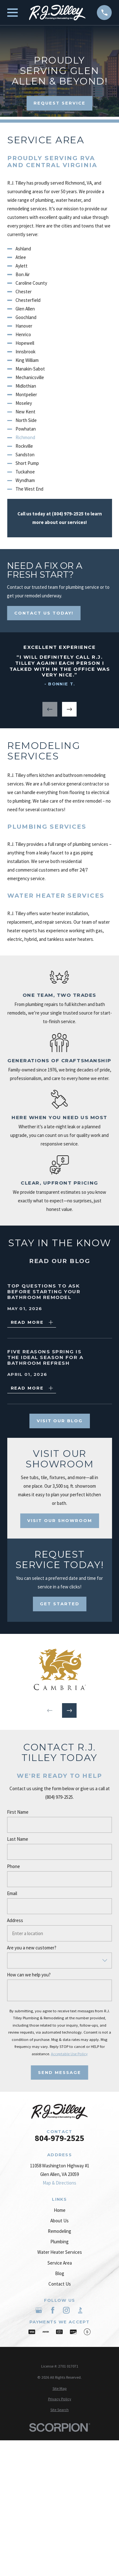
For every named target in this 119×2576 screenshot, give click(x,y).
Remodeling (59, 2231)
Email (12, 1893)
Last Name (17, 1839)
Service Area (59, 2263)
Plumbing (59, 2242)
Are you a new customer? (31, 1948)
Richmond (25, 437)
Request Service (59, 102)
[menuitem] (59, 2388)
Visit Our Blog (59, 1420)
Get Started (59, 1603)
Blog (59, 2273)
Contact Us (59, 2284)
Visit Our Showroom (59, 1520)
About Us (59, 2221)
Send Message (59, 2072)
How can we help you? (29, 1975)
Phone (13, 1866)
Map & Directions (59, 2183)
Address (15, 1920)
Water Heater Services (59, 2252)
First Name (17, 1812)
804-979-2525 (59, 2138)
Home (60, 2210)
